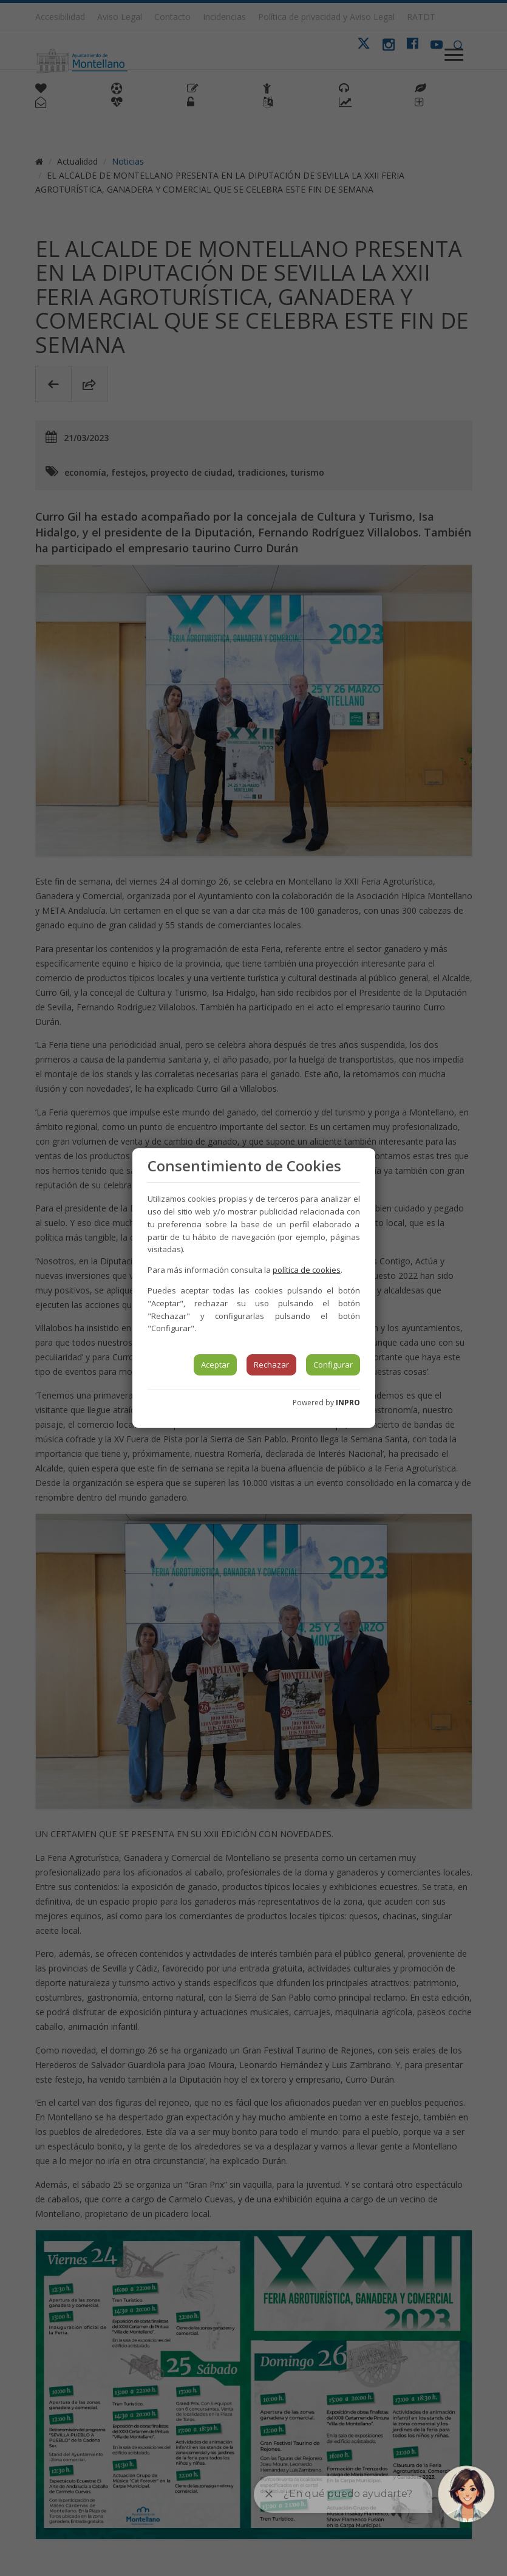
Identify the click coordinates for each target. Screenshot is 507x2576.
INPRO (348, 1402)
